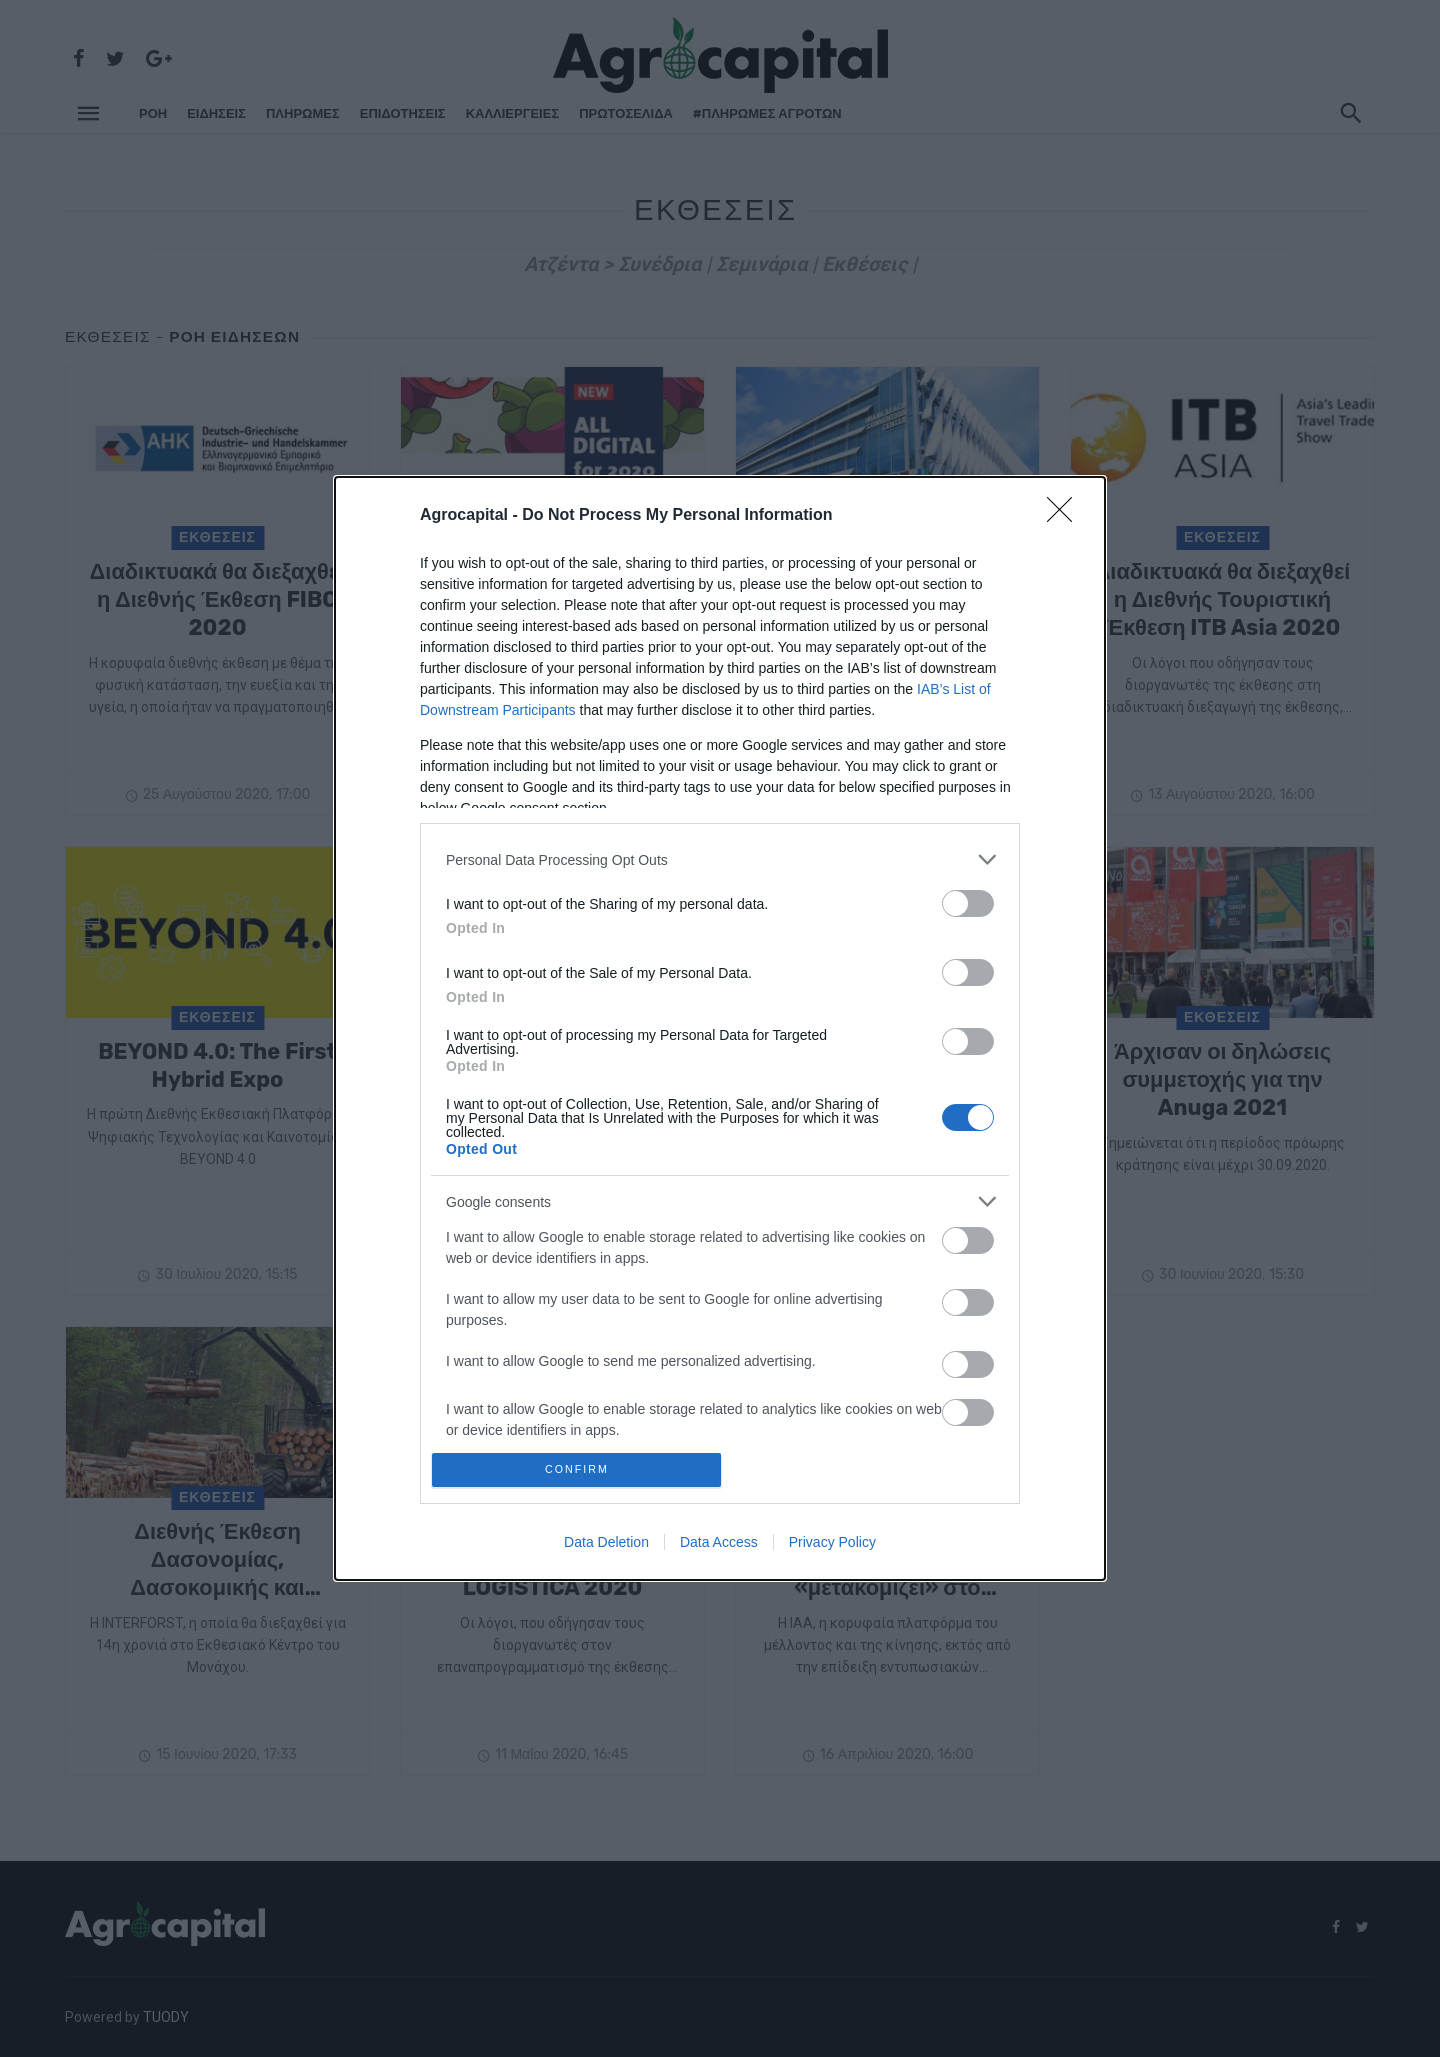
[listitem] (720, 854)
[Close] (1066, 511)
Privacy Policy (832, 1547)
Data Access (719, 1547)
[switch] (968, 898)
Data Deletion (606, 1547)
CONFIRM (582, 1469)
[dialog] (720, 1028)
